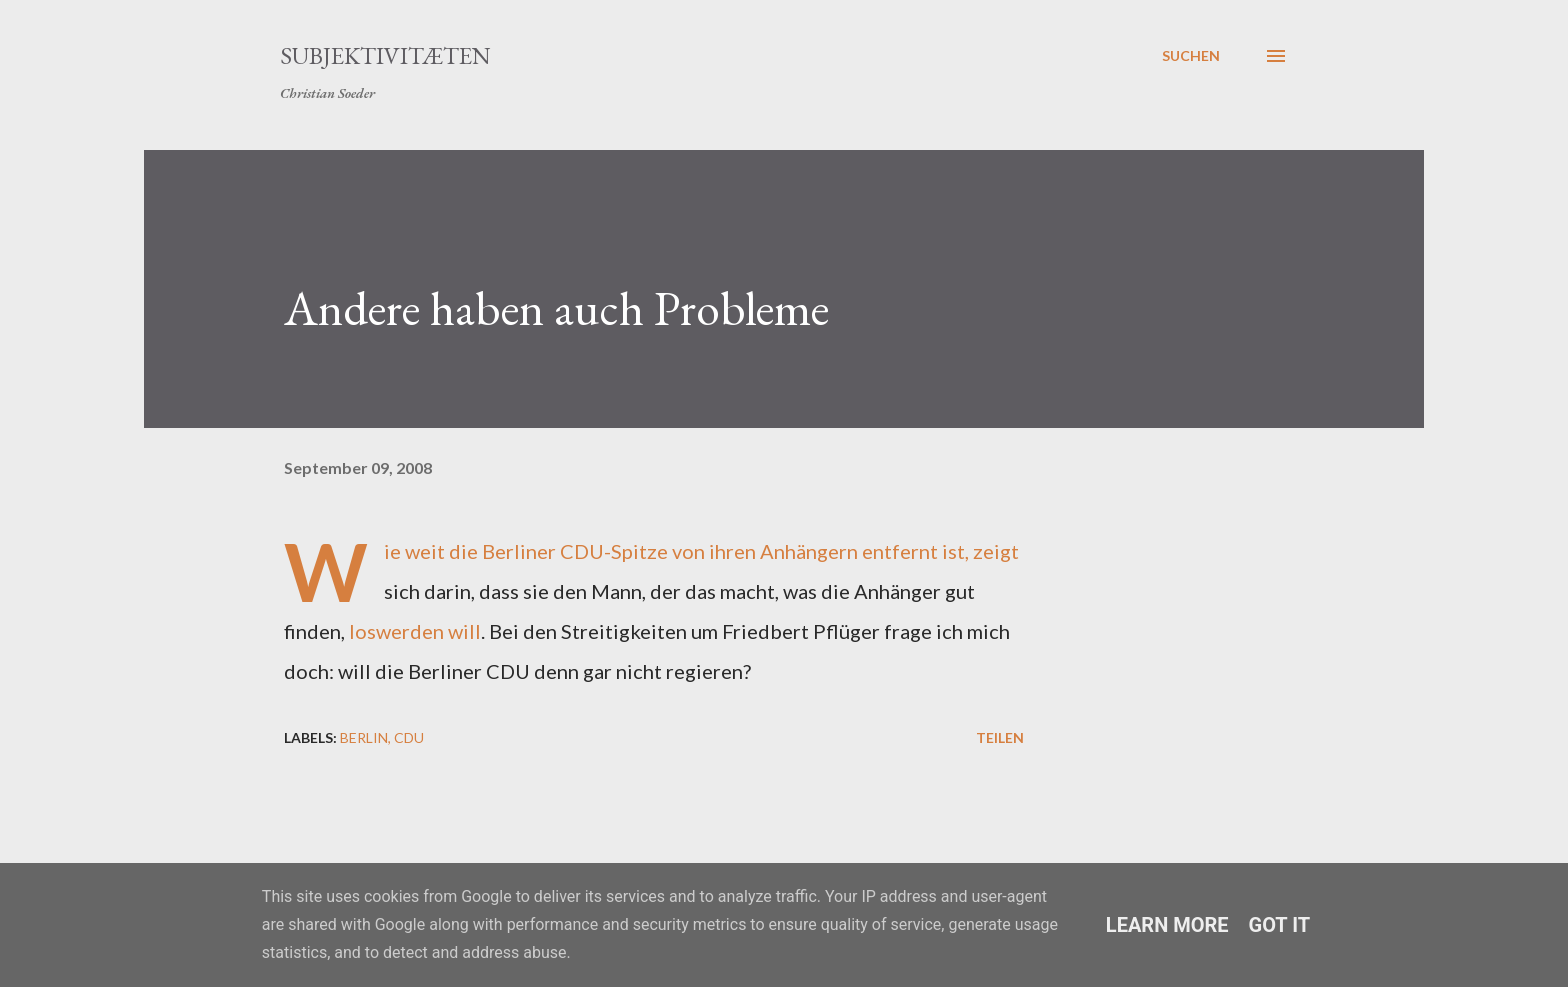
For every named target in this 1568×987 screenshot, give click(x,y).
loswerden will (415, 631)
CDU (409, 737)
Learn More (1167, 925)
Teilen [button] (1000, 737)
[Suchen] (1191, 56)
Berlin (364, 737)
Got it (1280, 925)
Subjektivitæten (385, 55)
